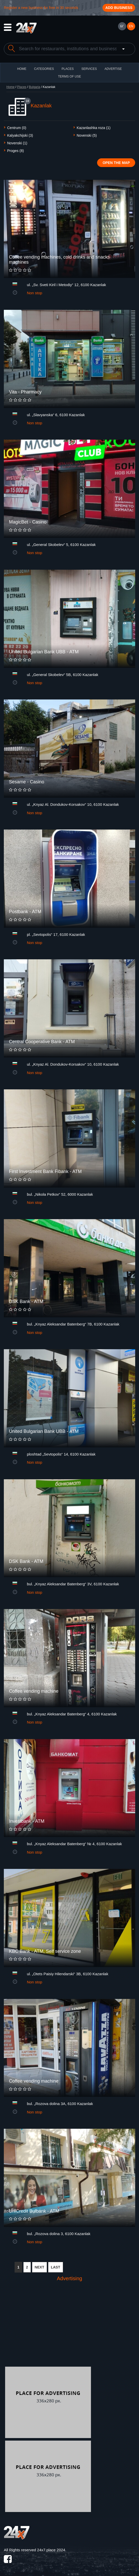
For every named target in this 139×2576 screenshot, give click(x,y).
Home (10, 87)
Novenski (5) (87, 135)
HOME (21, 69)
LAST (55, 2267)
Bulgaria (34, 87)
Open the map (116, 163)
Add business (118, 8)
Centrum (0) (16, 128)
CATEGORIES (44, 69)
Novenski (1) (17, 143)
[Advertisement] (48, 2328)
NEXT (39, 2267)
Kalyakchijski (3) (20, 135)
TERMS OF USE (69, 76)
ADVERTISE (113, 69)
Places (68, 69)
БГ (122, 26)
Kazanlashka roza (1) (93, 128)
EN (131, 26)
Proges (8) (15, 151)
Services (89, 69)
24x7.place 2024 (51, 2550)
